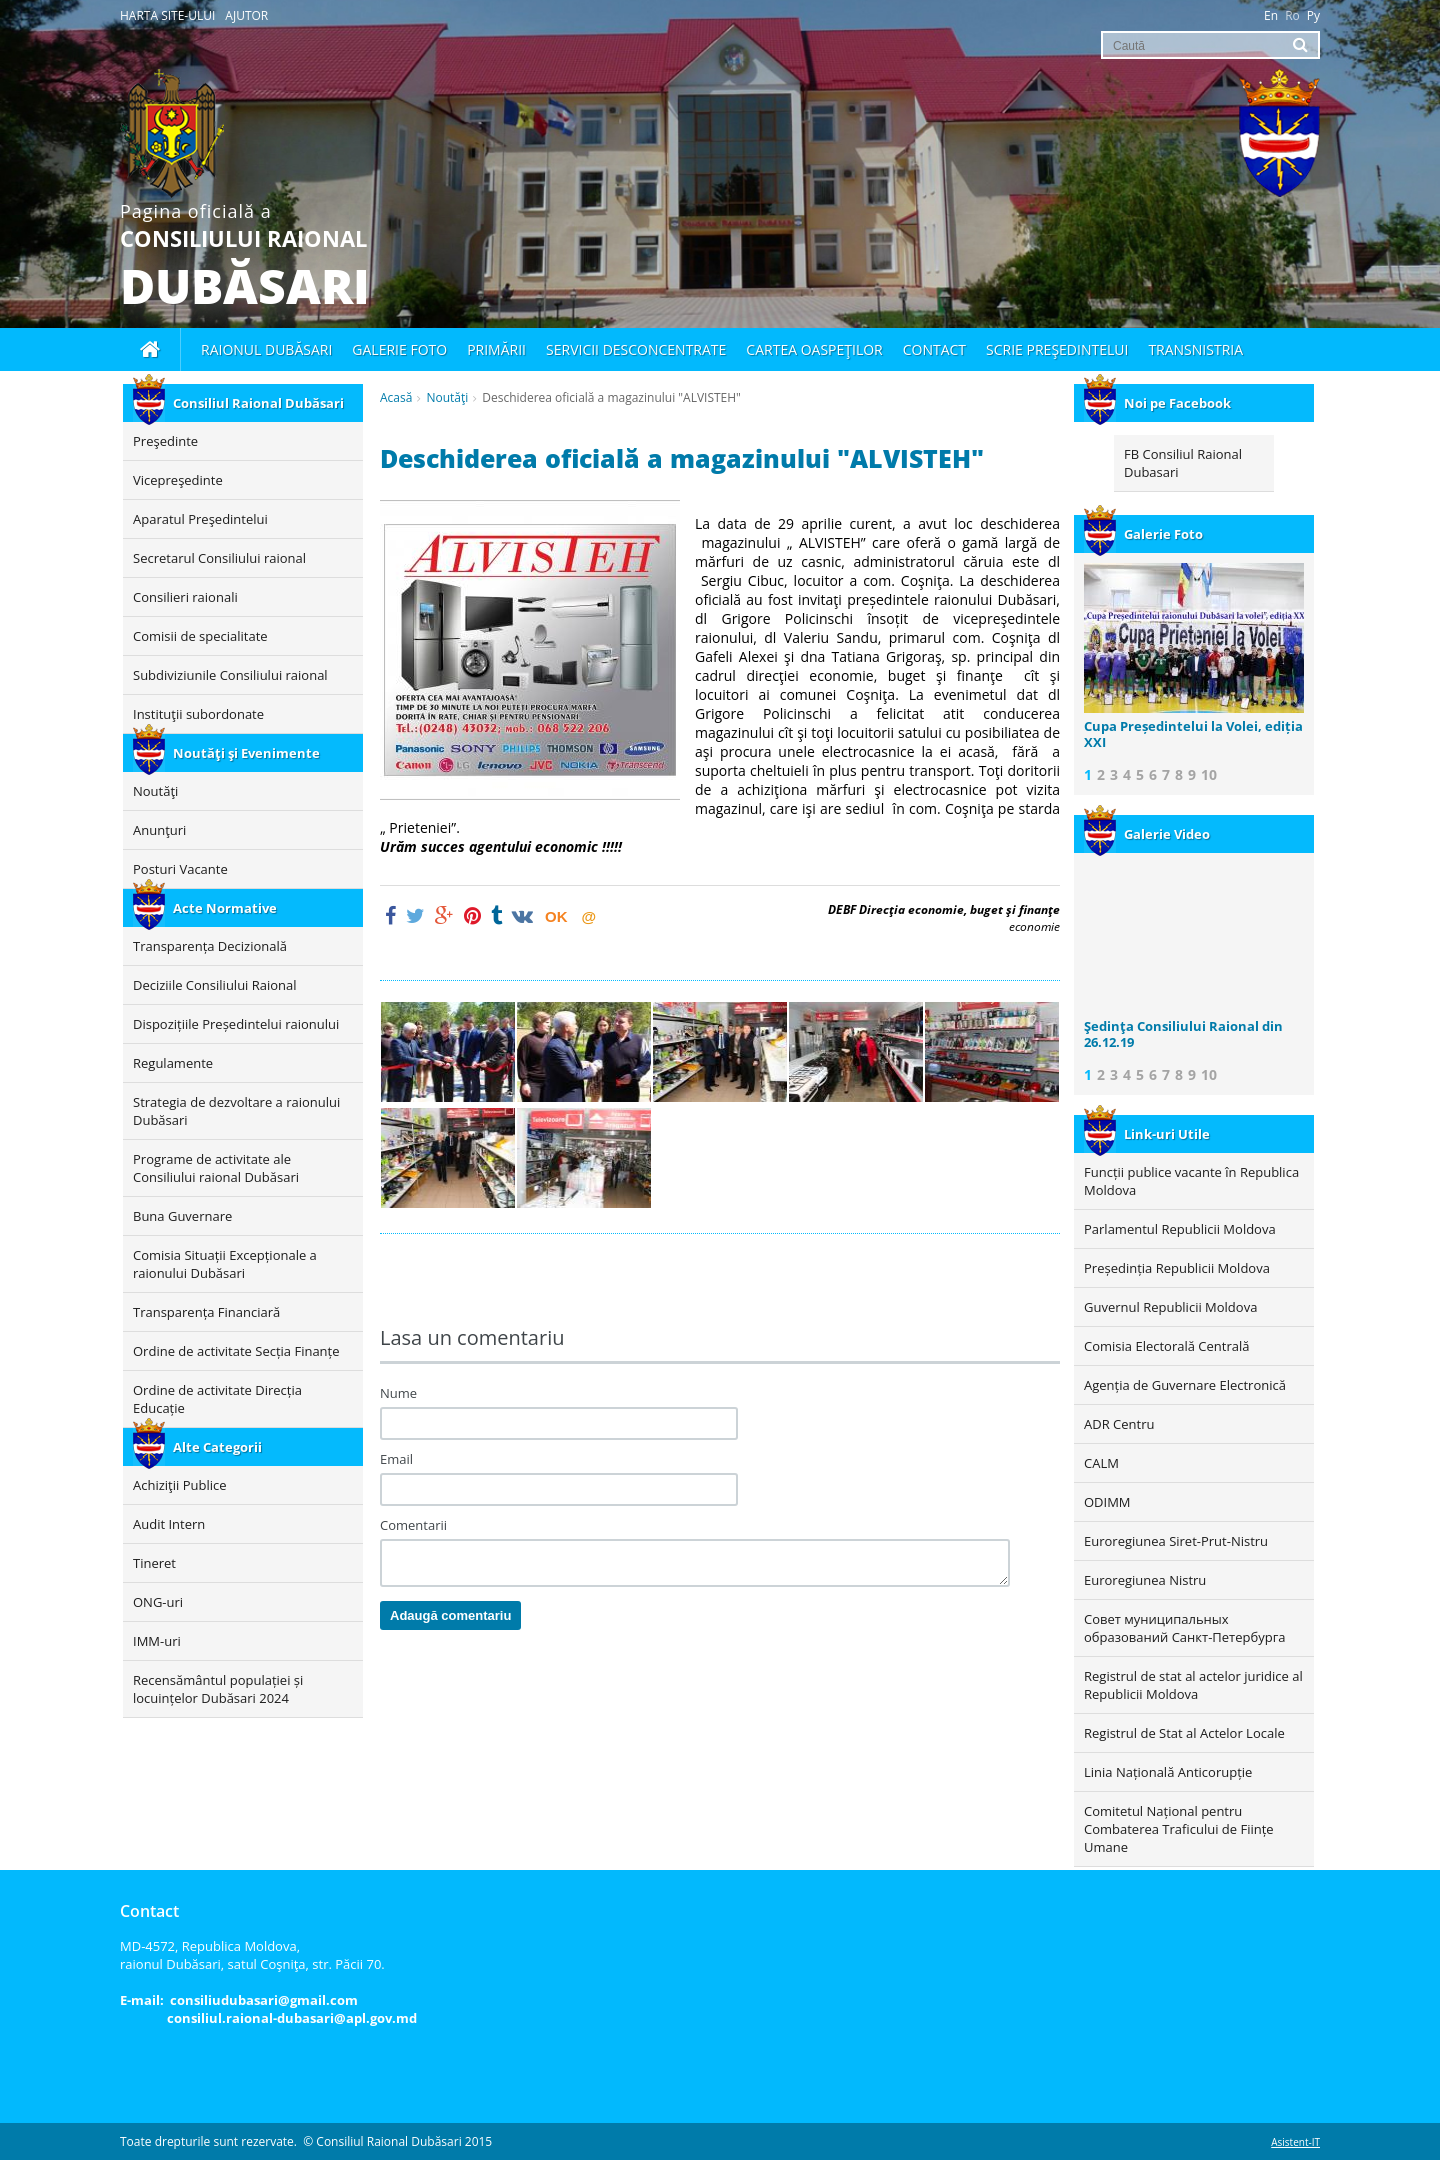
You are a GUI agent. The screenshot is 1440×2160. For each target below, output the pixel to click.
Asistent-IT (1295, 2142)
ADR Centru (1119, 1424)
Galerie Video (1147, 834)
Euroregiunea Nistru (1145, 1580)
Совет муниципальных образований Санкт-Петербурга (1184, 1628)
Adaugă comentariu (450, 1615)
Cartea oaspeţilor (814, 349)
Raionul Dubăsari (266, 349)
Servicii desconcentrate (636, 349)
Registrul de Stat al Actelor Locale (1184, 1733)
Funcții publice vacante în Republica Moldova (1191, 1181)
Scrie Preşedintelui (1057, 349)
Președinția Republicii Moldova (1177, 1268)
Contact (934, 349)
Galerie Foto (1143, 534)
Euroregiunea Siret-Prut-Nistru (1176, 1541)
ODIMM (1107, 1502)
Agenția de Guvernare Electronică (1185, 1385)
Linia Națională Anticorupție (1168, 1772)
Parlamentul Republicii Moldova (1180, 1229)
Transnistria (1195, 349)
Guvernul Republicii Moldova (1170, 1307)
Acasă (396, 397)
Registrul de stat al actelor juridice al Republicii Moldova (1193, 1685)
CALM (1101, 1463)
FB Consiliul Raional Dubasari (1183, 463)
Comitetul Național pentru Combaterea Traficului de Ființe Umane (1179, 1829)
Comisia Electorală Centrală (1166, 1346)
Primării (496, 349)
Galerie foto (399, 349)
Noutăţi (447, 397)
